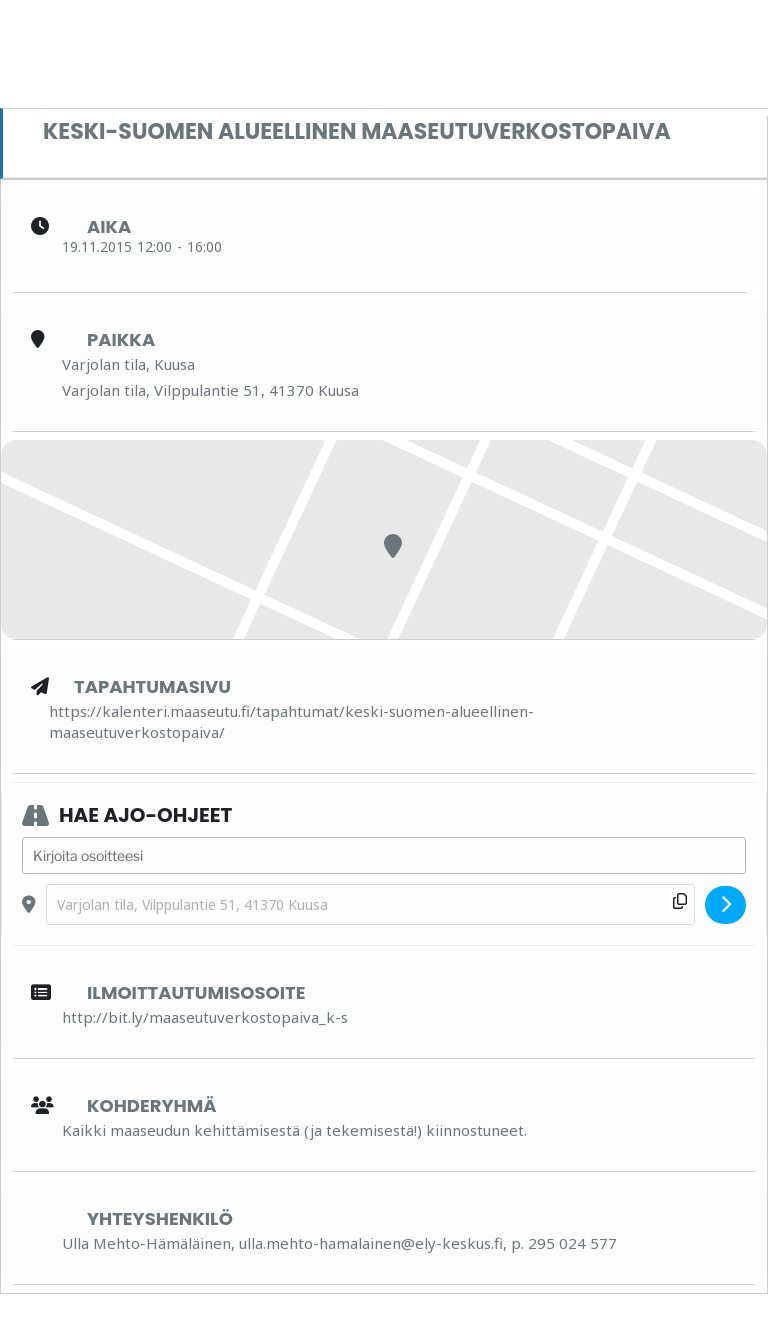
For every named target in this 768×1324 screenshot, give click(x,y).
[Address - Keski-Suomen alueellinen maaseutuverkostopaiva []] (384, 856)
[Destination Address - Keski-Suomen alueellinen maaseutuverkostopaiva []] (370, 904)
